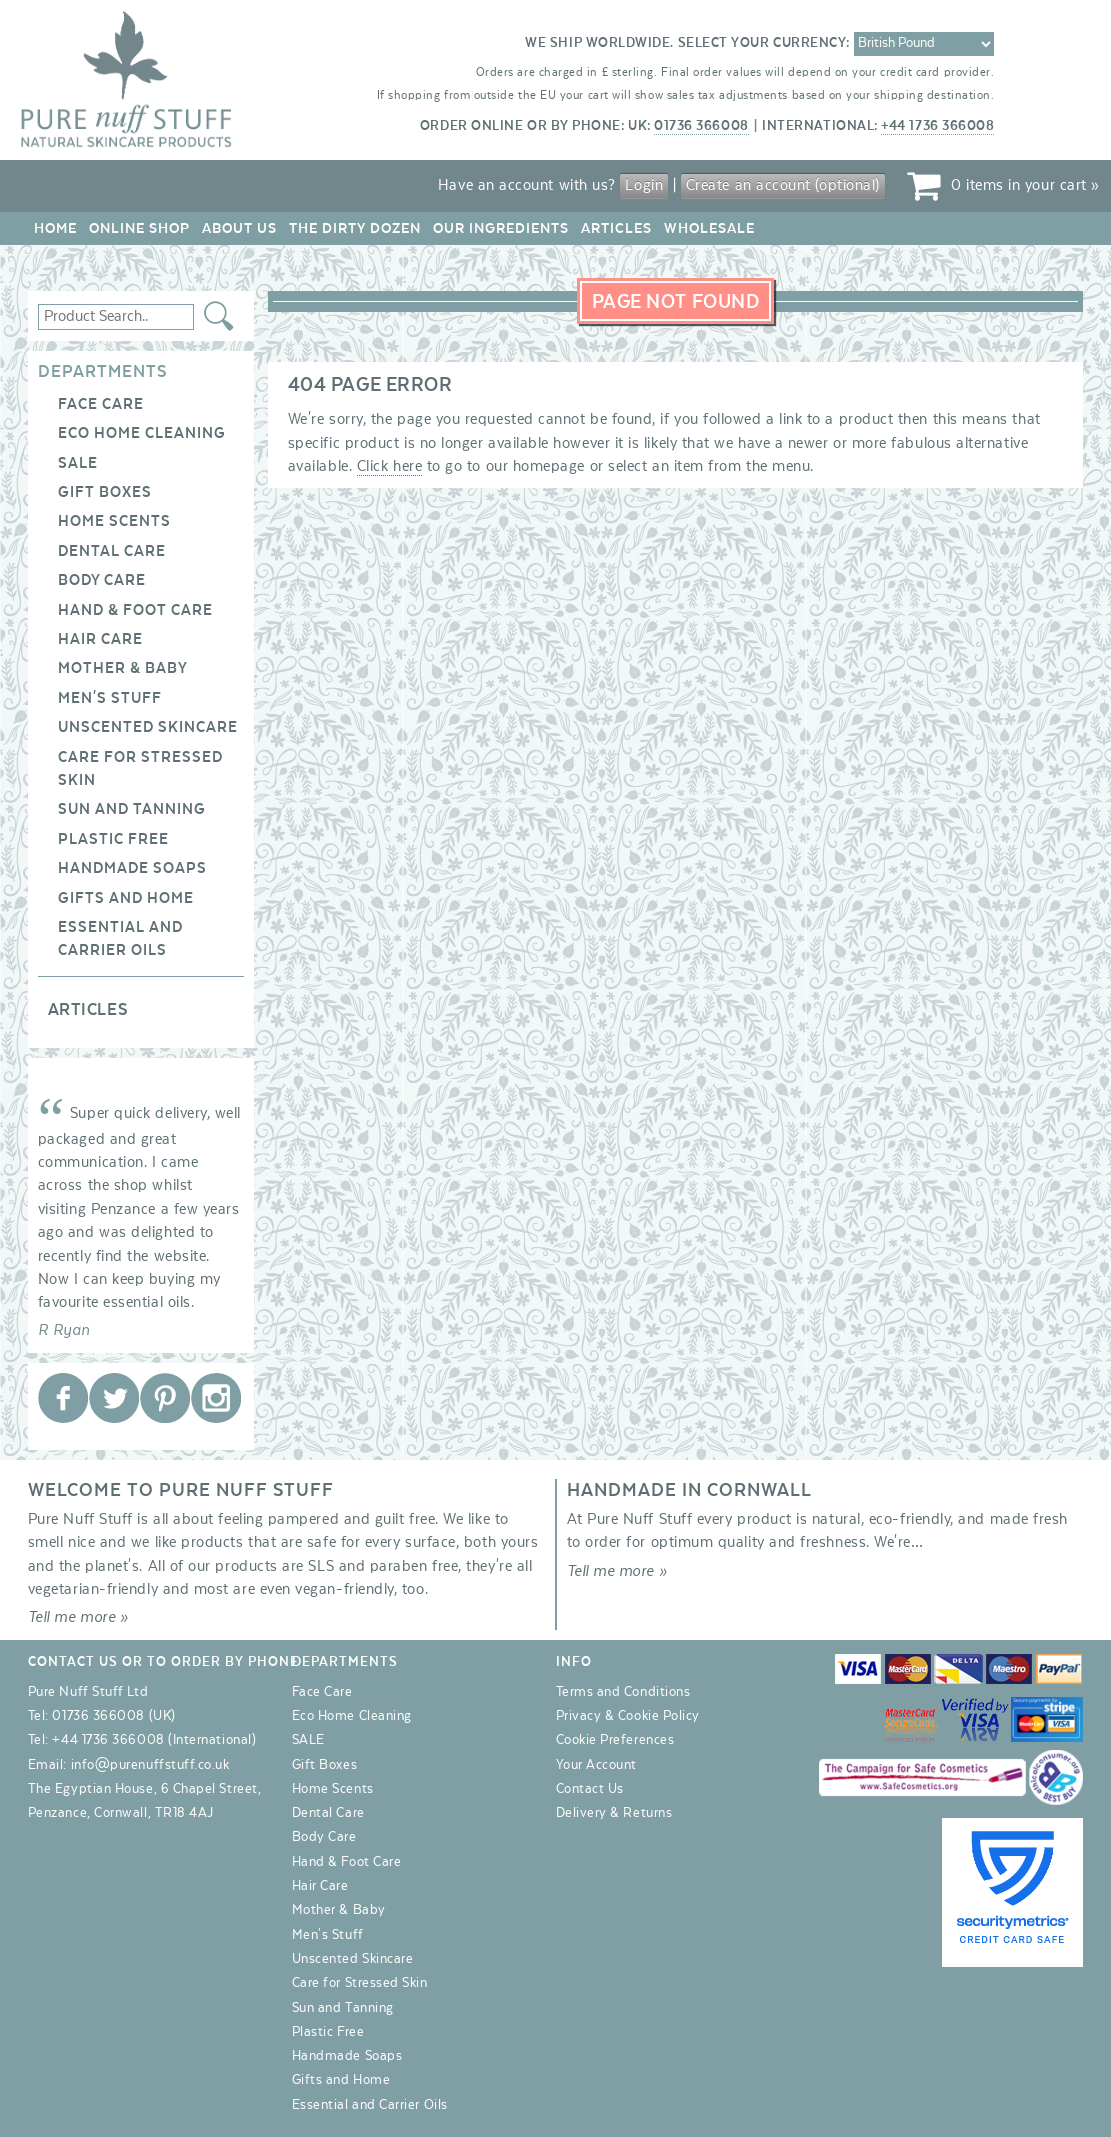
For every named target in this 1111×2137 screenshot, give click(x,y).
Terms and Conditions (623, 1692)
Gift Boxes (105, 492)
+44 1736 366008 (937, 126)
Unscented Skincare (148, 727)
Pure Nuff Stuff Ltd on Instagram (216, 1398)
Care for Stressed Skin (360, 1983)
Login (644, 185)
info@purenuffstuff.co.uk (150, 1765)
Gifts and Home (126, 898)
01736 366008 (701, 126)
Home (55, 228)
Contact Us (590, 1789)
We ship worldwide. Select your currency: (687, 43)
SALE (78, 463)
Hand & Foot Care (135, 610)
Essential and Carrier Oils (370, 2105)
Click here (389, 466)
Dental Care (112, 551)
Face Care (101, 404)
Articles (616, 228)
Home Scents (114, 521)
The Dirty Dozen (355, 228)
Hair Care (100, 639)
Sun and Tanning (132, 809)
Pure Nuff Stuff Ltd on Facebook (63, 1398)
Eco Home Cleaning (142, 433)
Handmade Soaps (132, 868)
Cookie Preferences (615, 1740)
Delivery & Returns (614, 1813)
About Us (239, 228)
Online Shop (139, 228)
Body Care (102, 580)
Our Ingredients (501, 228)
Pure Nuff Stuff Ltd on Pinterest (165, 1398)
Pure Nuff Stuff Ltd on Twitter (114, 1398)
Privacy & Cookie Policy (628, 1716)
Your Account (596, 1765)
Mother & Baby (123, 668)
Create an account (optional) (783, 185)
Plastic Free (113, 839)
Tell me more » (78, 1617)
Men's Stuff (110, 698)
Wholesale (709, 228)
